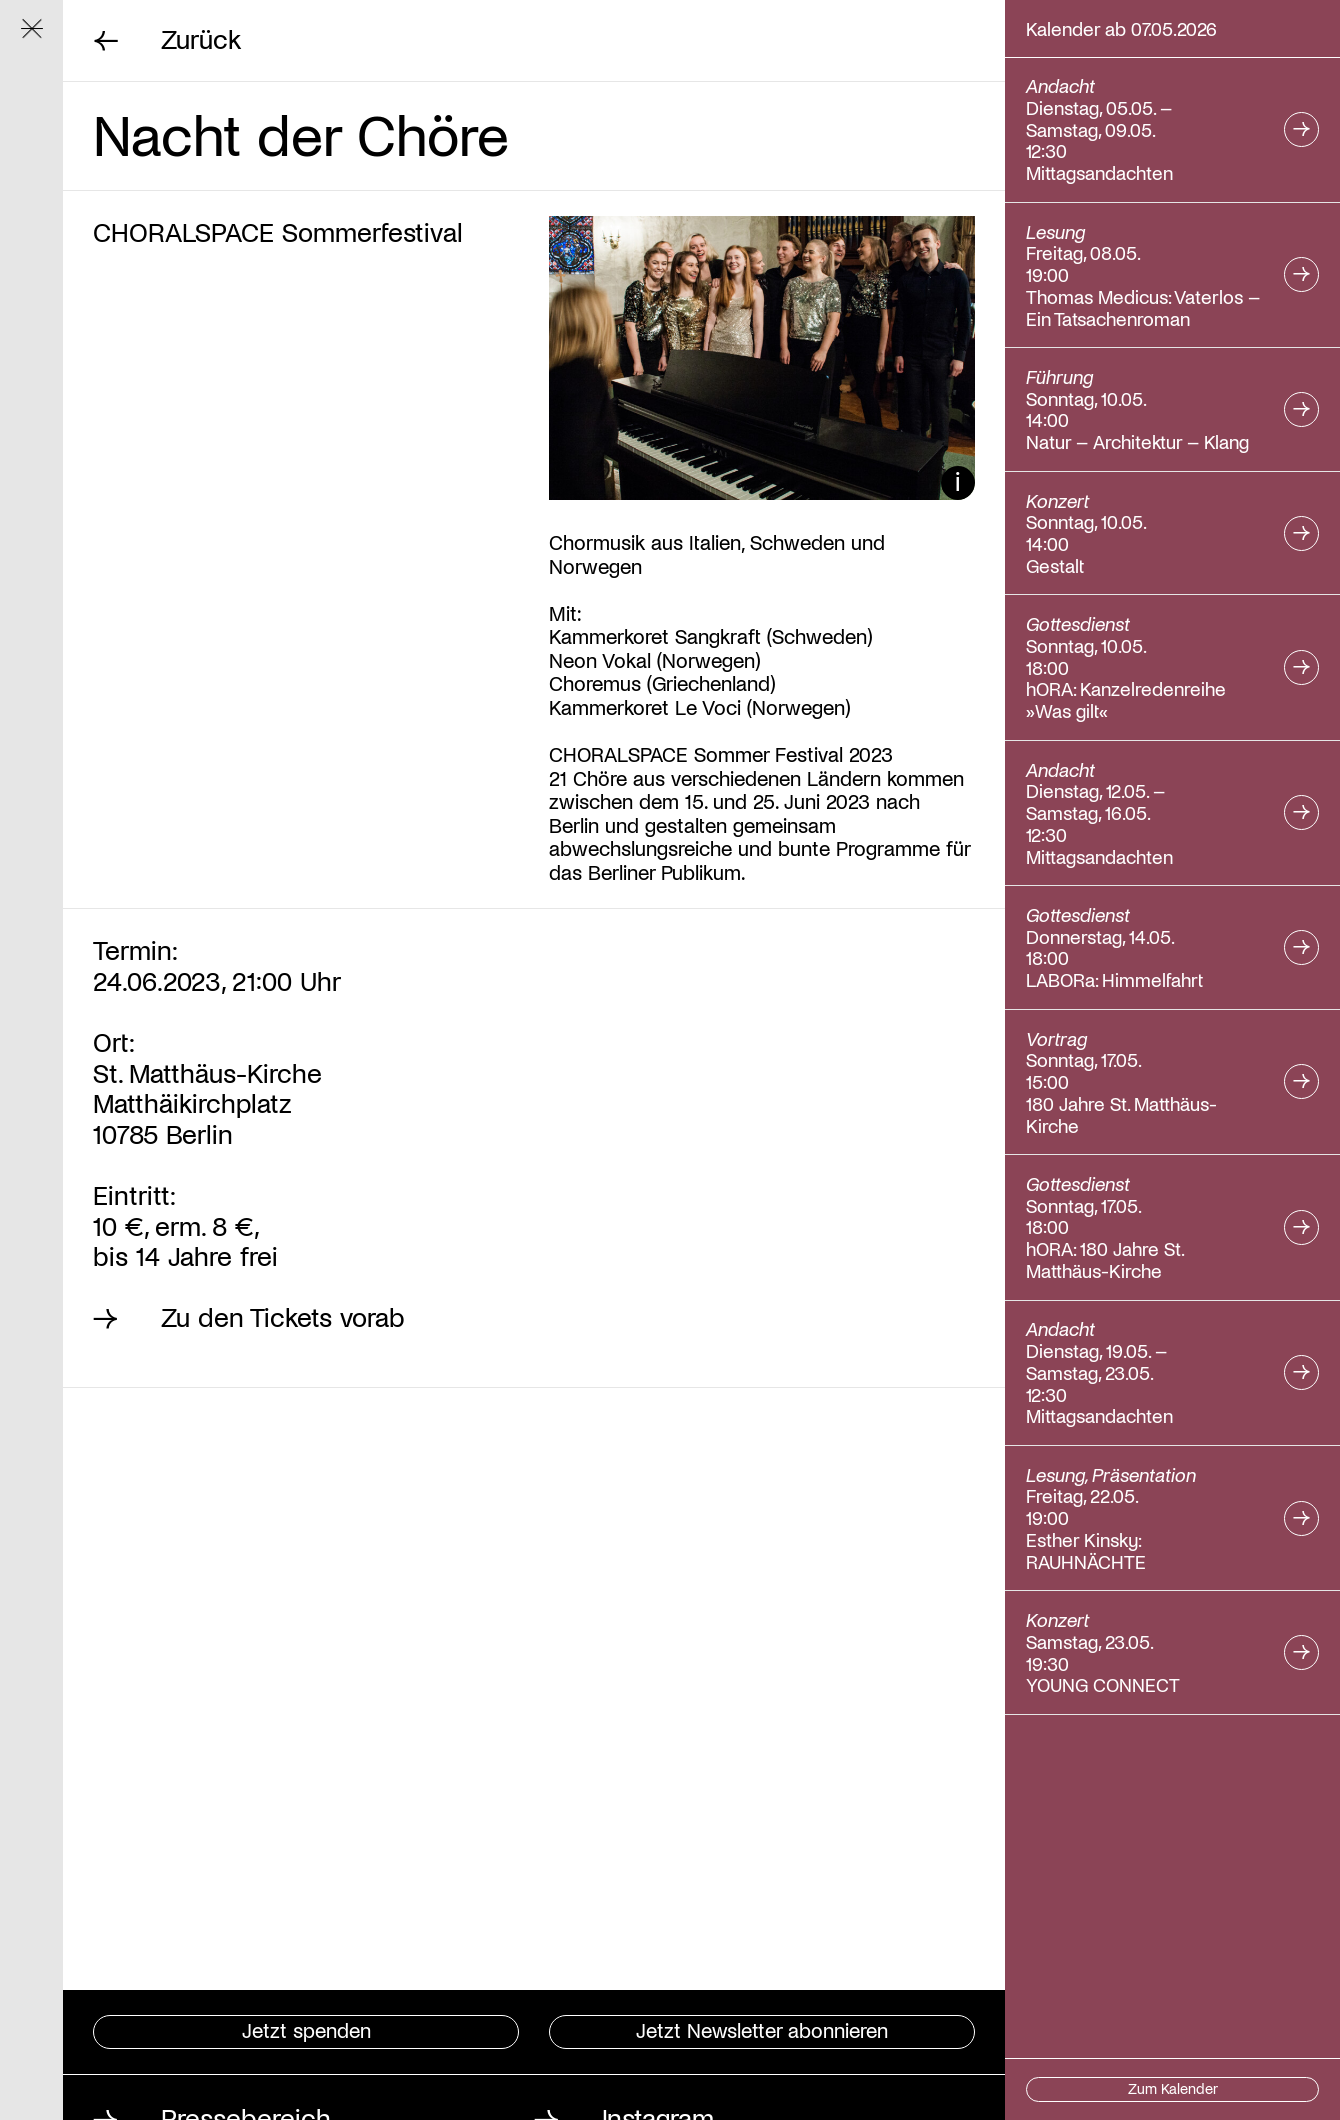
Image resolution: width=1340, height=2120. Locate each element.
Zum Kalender (1173, 2088)
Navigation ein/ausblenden (42, 37)
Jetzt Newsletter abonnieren (762, 2029)
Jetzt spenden (306, 2029)
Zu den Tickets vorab (283, 1316)
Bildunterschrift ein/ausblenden (958, 483)
